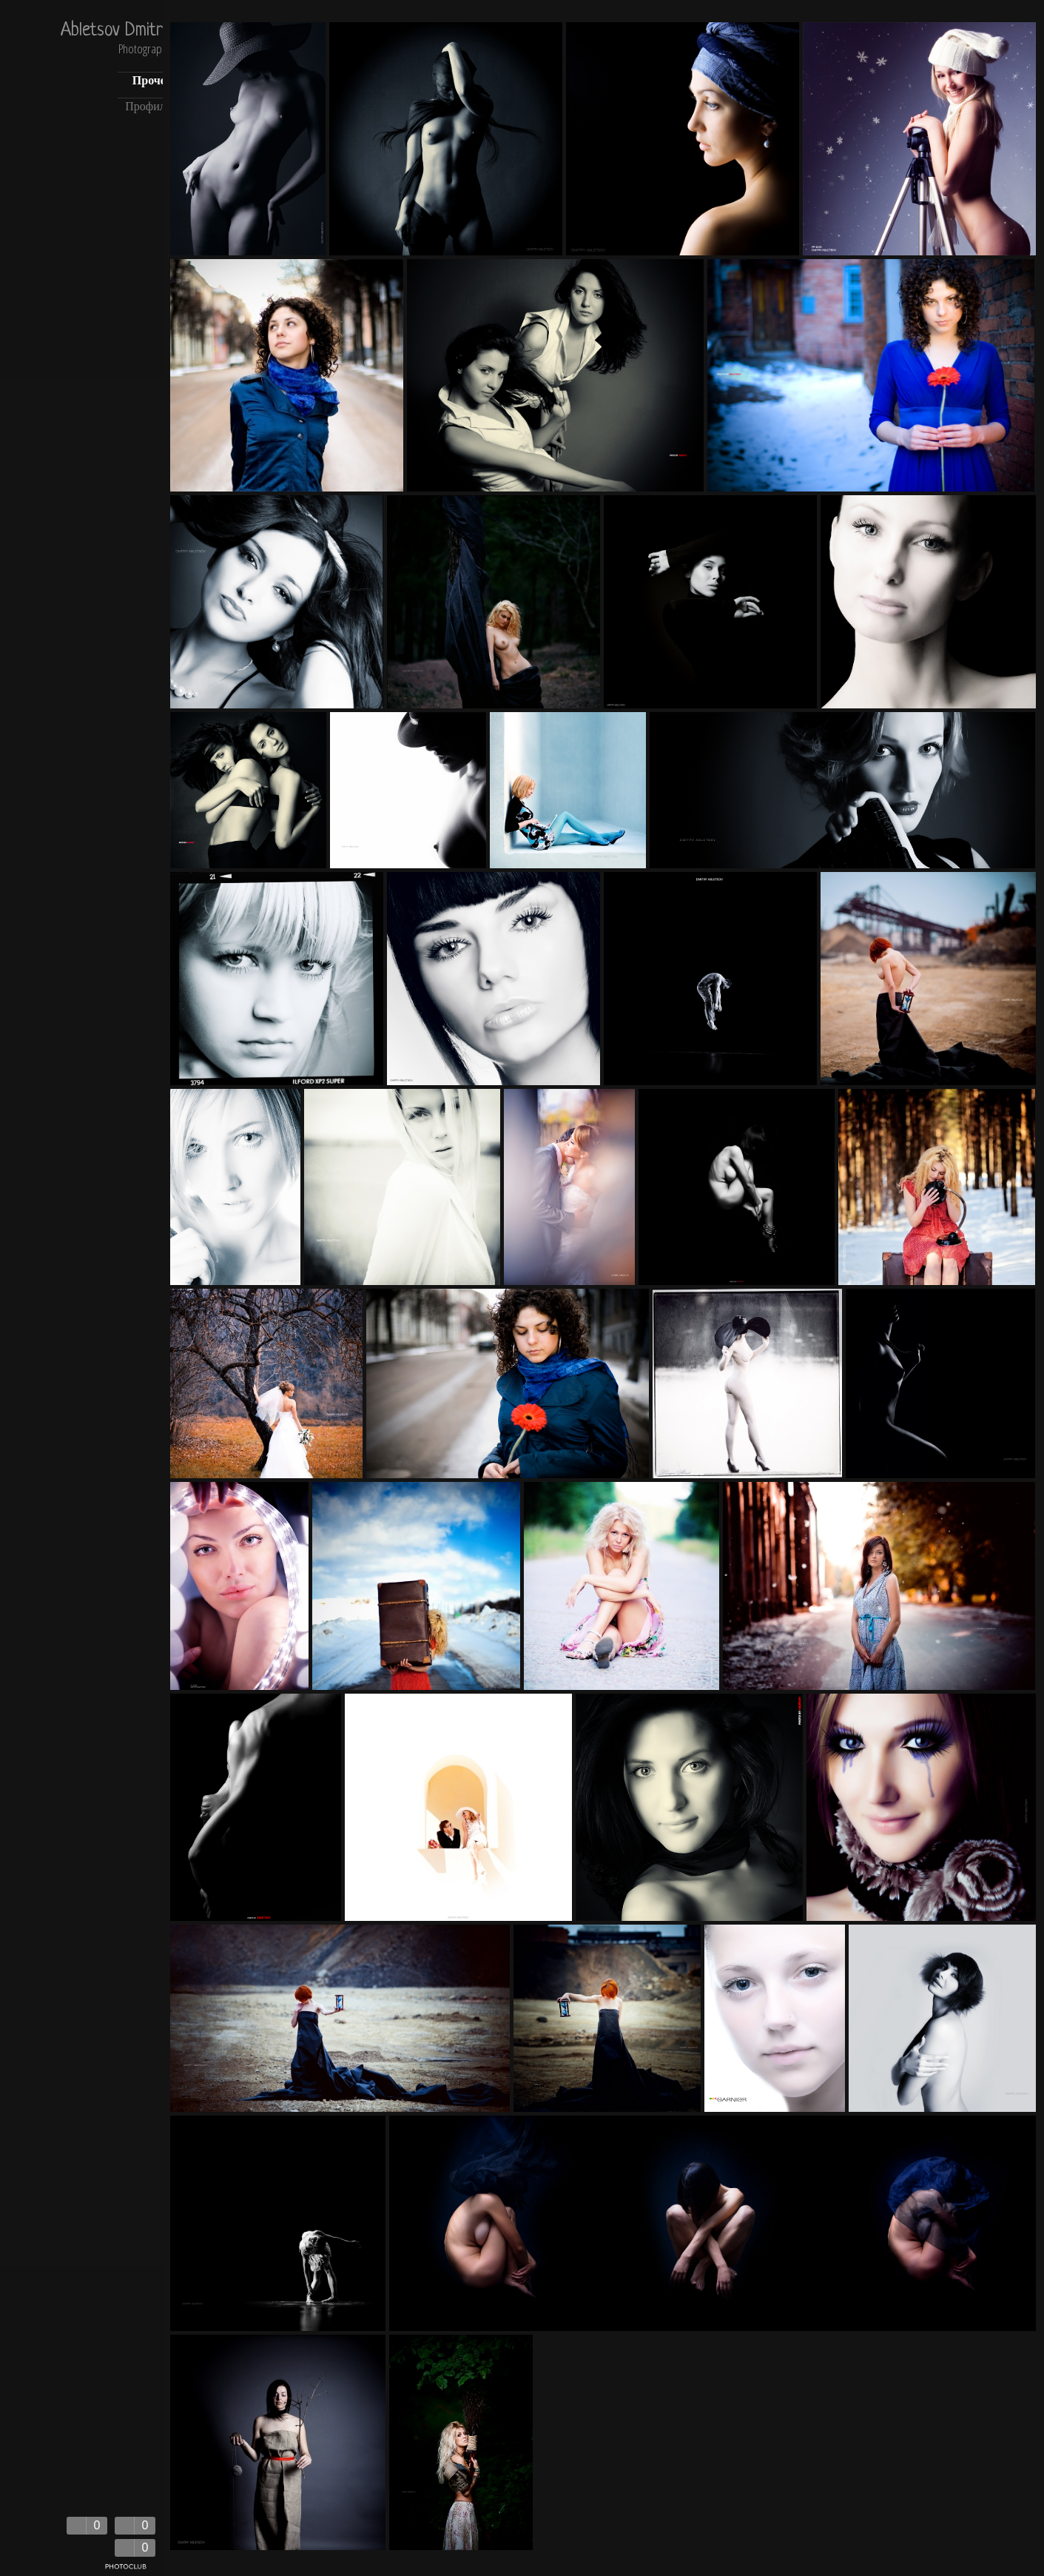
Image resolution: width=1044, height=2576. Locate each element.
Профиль (148, 107)
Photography (144, 50)
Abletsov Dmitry (116, 31)
